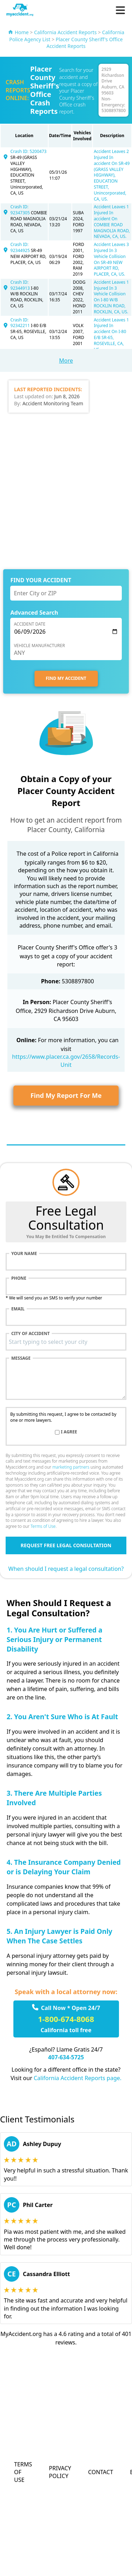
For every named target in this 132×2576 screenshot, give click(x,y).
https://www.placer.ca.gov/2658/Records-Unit (66, 1060)
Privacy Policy (60, 2472)
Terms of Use (43, 1526)
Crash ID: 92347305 (21, 210)
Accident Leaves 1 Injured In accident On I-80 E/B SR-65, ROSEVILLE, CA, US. (111, 334)
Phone (18, 1278)
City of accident (30, 1334)
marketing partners (70, 1467)
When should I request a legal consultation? (66, 1569)
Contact (100, 2472)
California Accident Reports (65, 32)
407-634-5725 (66, 2057)
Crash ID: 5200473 (29, 151)
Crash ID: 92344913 (21, 285)
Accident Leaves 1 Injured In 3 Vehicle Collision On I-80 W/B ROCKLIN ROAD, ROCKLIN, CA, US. (111, 297)
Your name (24, 1254)
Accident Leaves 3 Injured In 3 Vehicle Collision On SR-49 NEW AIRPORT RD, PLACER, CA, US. (111, 259)
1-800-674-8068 (66, 2019)
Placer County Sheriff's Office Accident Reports (84, 43)
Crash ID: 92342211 (21, 323)
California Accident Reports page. (77, 2078)
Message (21, 1358)
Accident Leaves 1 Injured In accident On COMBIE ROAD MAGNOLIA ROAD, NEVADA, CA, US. (112, 221)
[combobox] (66, 1342)
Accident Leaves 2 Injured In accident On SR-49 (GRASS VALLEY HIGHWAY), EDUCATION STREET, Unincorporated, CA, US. (112, 175)
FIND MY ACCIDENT (66, 678)
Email (18, 1309)
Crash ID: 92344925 (21, 247)
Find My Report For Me (65, 1095)
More (66, 360)
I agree (69, 1432)
